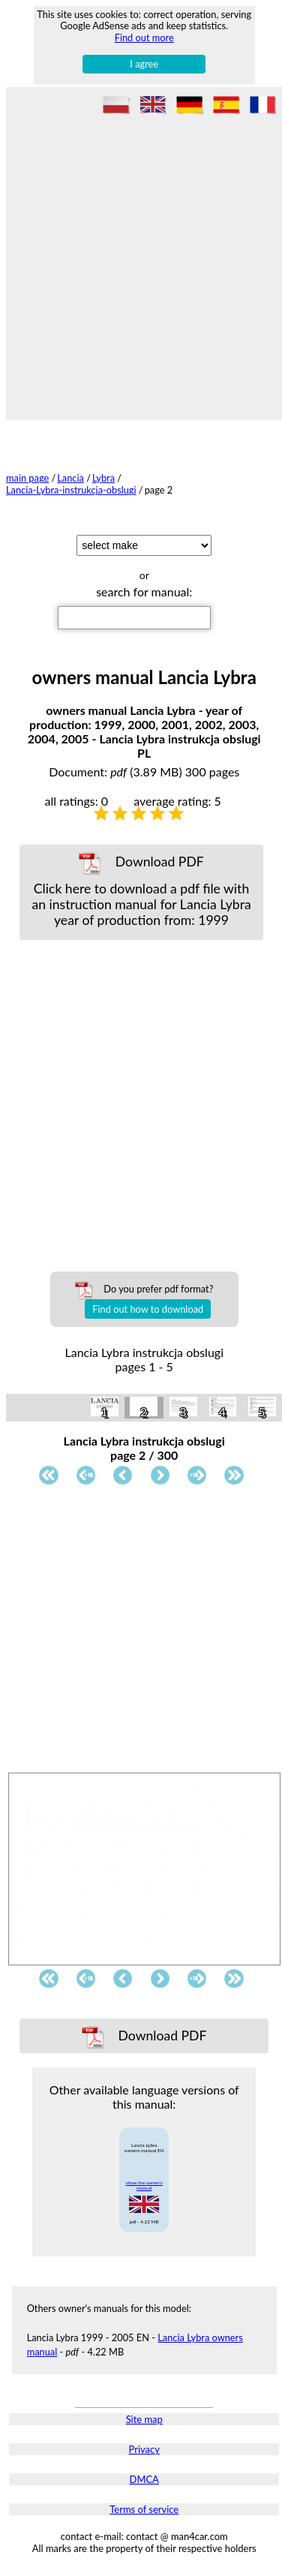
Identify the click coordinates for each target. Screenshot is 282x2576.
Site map (144, 2419)
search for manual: (144, 591)
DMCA (144, 2479)
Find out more (144, 38)
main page (27, 478)
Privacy (144, 2449)
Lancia (70, 478)
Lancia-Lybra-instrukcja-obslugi (71, 490)
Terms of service (144, 2509)
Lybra (103, 478)
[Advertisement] (140, 264)
